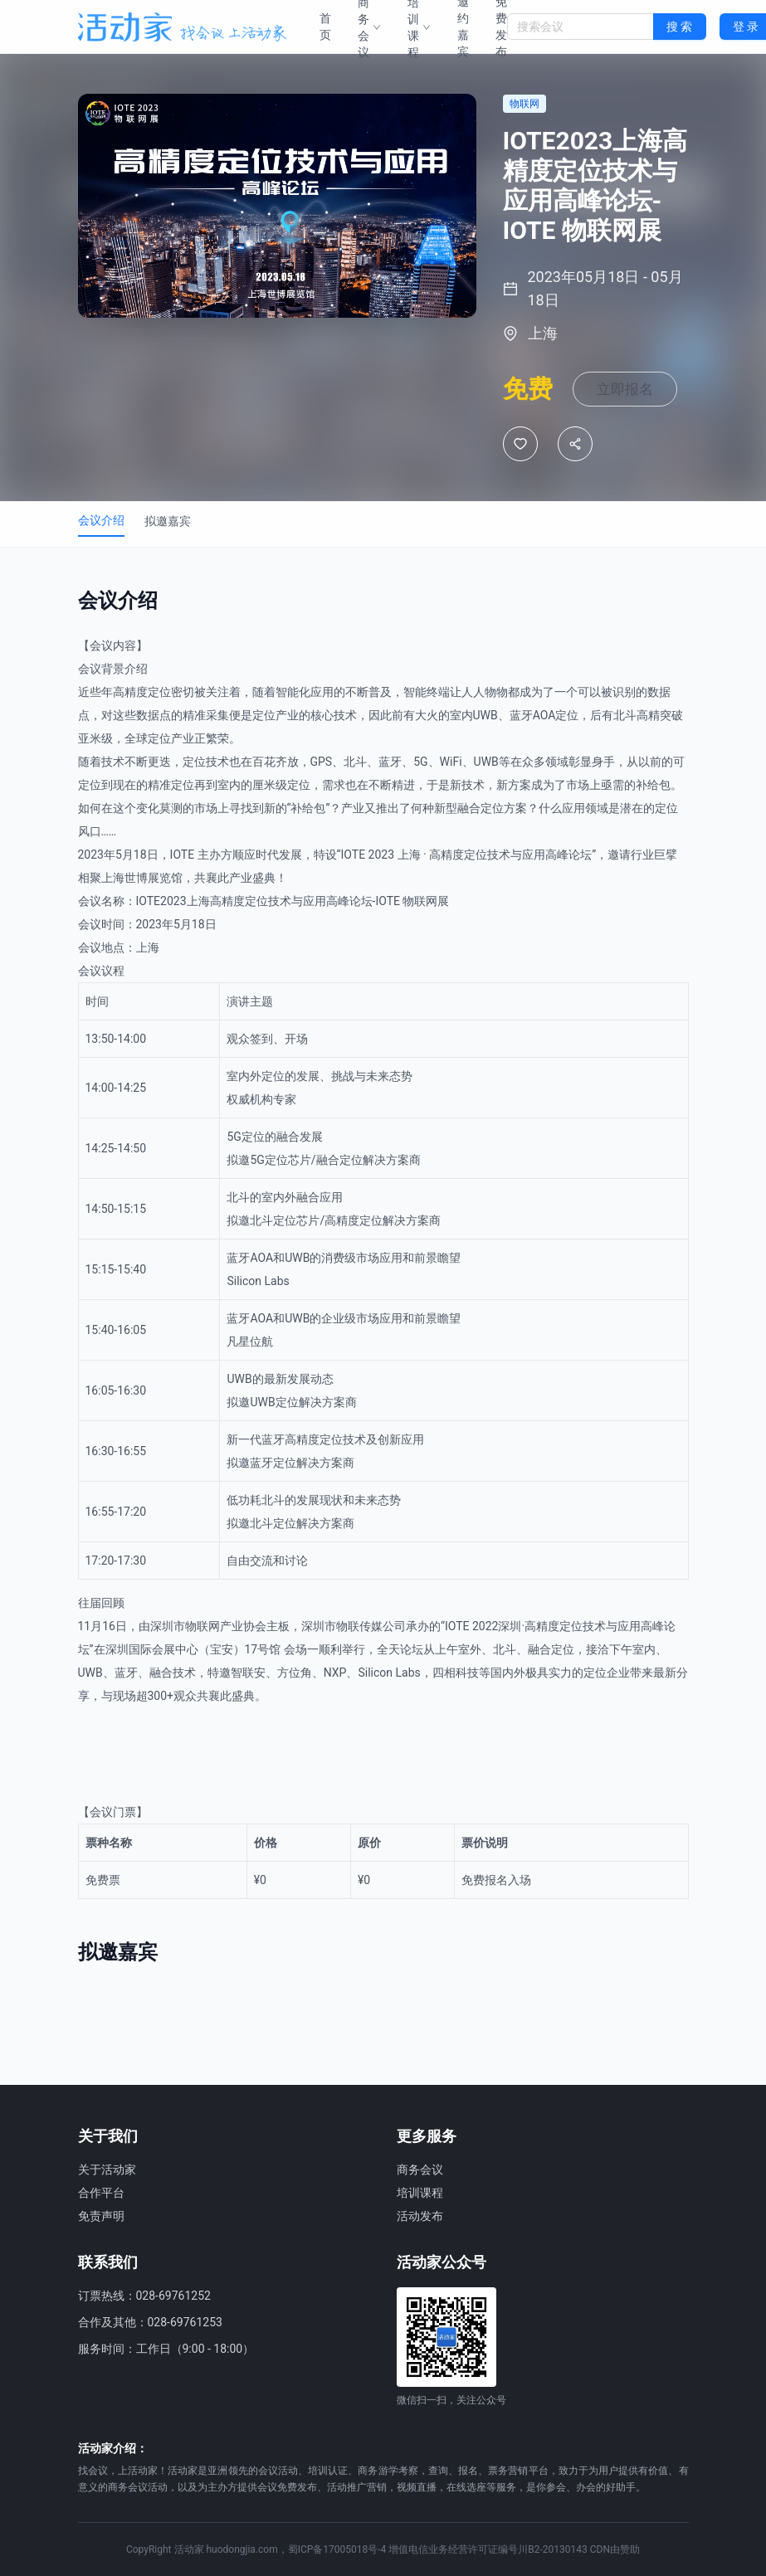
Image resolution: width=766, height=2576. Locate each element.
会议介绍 (101, 580)
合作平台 (101, 2192)
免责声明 (101, 2216)
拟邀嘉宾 (167, 580)
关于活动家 (107, 2169)
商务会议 (420, 2169)
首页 (325, 26)
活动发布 (420, 2216)
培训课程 (420, 2192)
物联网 (420, 960)
